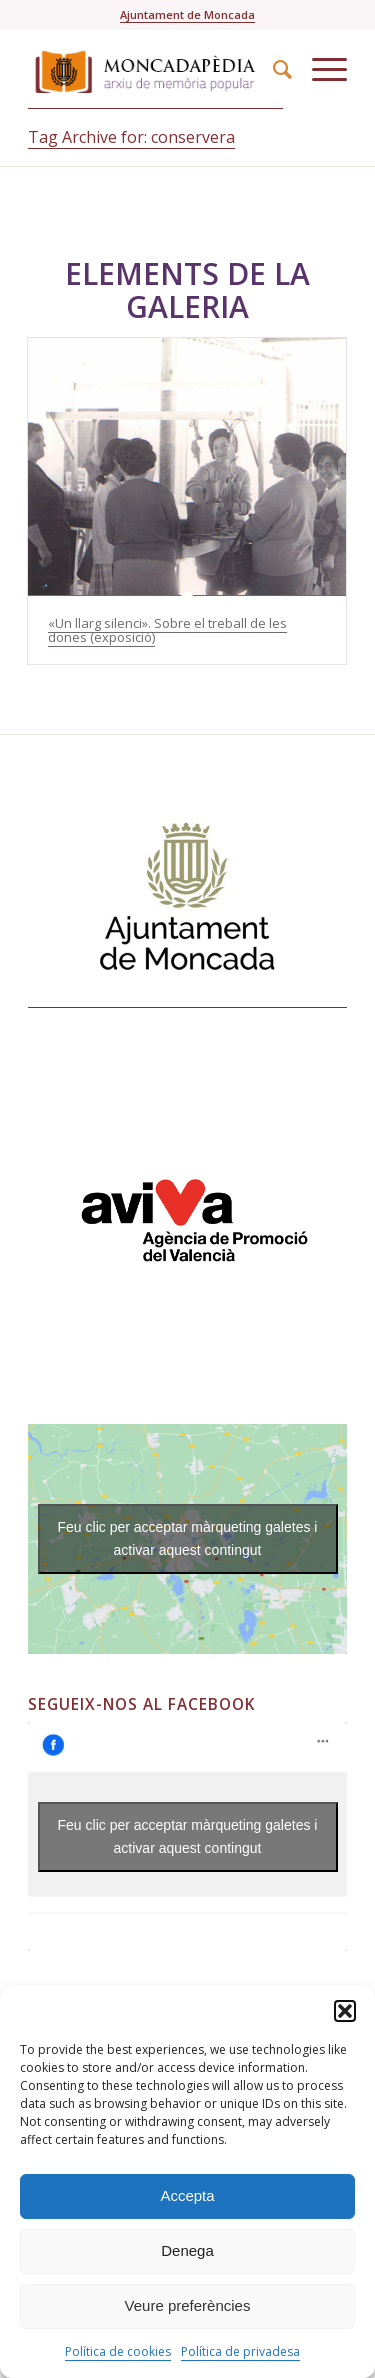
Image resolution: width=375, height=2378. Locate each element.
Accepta (187, 2195)
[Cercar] (272, 69)
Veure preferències (188, 2305)
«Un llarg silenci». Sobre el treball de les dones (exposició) (167, 630)
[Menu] (319, 69)
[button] (345, 2011)
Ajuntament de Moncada (187, 14)
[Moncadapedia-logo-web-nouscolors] (155, 69)
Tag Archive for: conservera (131, 137)
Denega (187, 2250)
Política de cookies (118, 2351)
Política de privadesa (240, 2351)
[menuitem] (272, 69)
